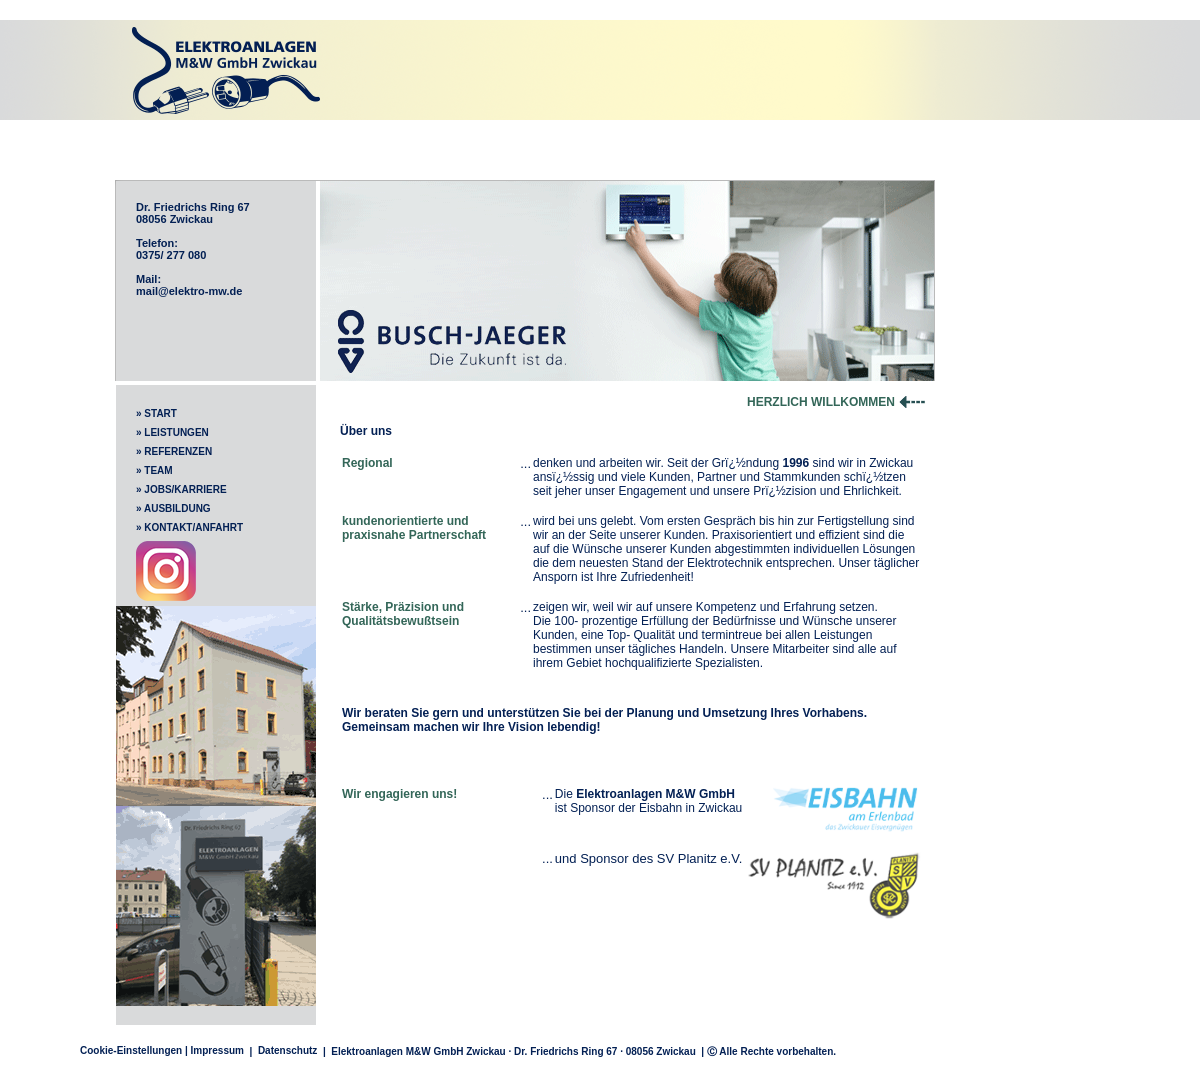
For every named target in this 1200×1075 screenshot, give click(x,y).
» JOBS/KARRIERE (181, 489)
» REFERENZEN (174, 451)
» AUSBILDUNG (173, 508)
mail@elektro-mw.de (189, 291)
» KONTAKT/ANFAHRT (189, 527)
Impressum (217, 1050)
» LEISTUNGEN (172, 432)
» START (156, 413)
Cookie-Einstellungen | (134, 1050)
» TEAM (154, 470)
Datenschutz (287, 1050)
